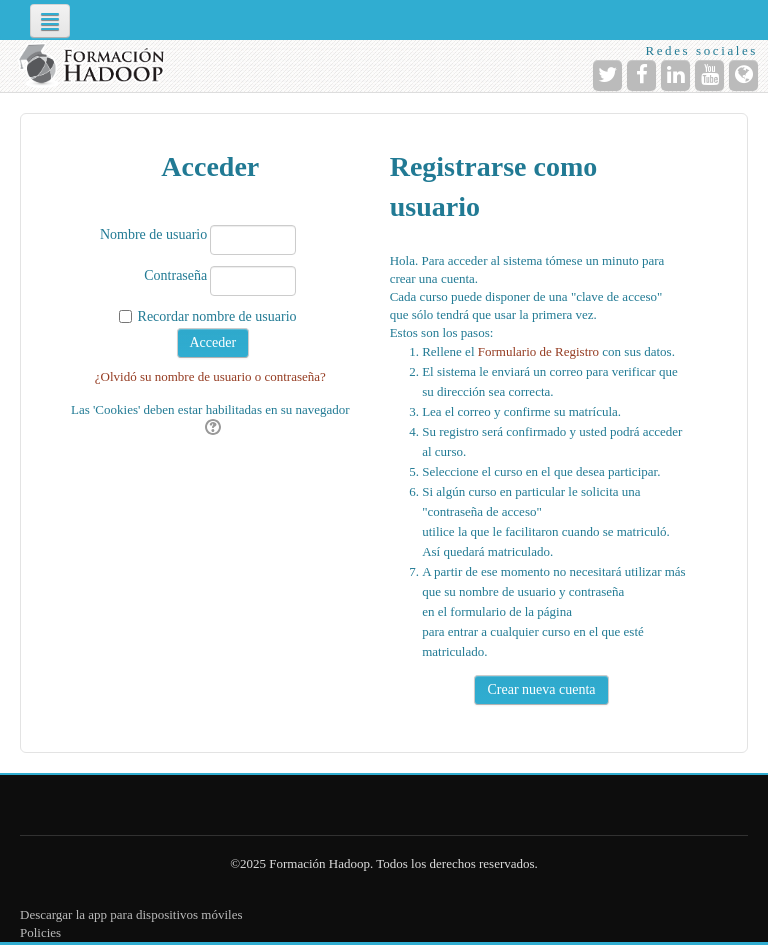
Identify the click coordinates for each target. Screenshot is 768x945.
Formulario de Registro (538, 351)
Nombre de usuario (153, 234)
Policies (40, 932)
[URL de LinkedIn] (675, 75)
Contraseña (175, 275)
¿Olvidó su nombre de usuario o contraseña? (210, 376)
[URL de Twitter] (607, 75)
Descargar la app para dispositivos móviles (131, 914)
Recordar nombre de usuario (217, 316)
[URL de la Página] (743, 75)
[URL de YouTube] (709, 75)
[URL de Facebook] (641, 75)
